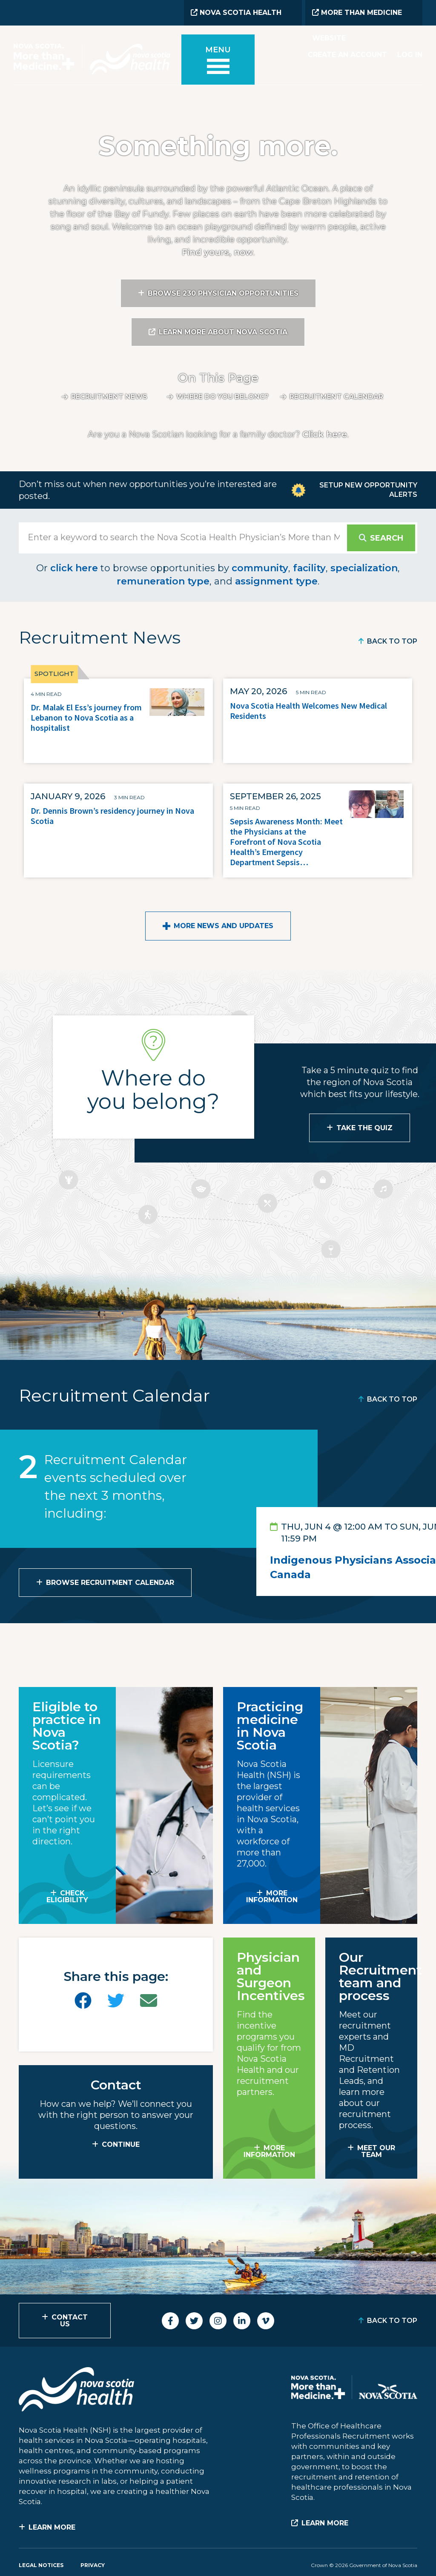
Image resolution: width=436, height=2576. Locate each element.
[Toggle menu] (218, 61)
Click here (324, 434)
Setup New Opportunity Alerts (368, 490)
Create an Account (347, 55)
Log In (409, 55)
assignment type (276, 581)
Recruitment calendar (336, 397)
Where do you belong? (222, 397)
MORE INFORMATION (272, 1896)
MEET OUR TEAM (376, 2151)
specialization (364, 568)
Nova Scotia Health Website (236, 17)
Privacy (92, 2565)
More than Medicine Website (357, 17)
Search (386, 538)
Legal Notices (41, 2565)
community (260, 568)
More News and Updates (223, 926)
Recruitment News (109, 397)
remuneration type (163, 581)
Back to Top (392, 641)
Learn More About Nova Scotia (223, 332)
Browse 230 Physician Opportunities (223, 293)
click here (74, 568)
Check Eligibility (67, 1896)
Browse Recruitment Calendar (110, 1583)
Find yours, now (217, 252)
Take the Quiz (364, 1128)
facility (309, 568)
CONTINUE (121, 2144)
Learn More (52, 2527)
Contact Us (70, 2320)
